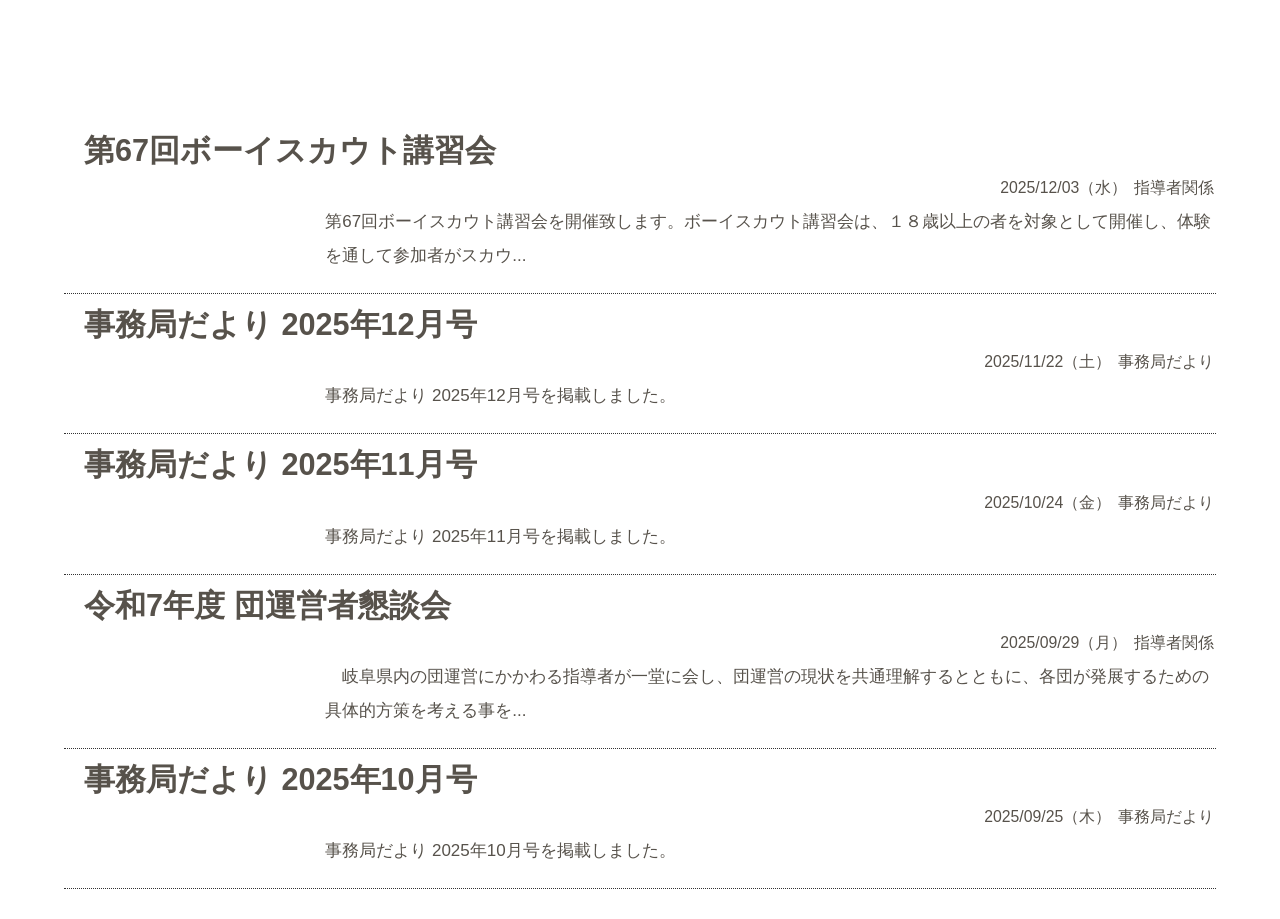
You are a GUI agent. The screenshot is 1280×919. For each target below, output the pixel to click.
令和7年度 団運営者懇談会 (267, 605)
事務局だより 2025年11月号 (280, 464)
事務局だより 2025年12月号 (280, 324)
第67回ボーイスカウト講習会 (290, 150)
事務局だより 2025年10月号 (280, 779)
